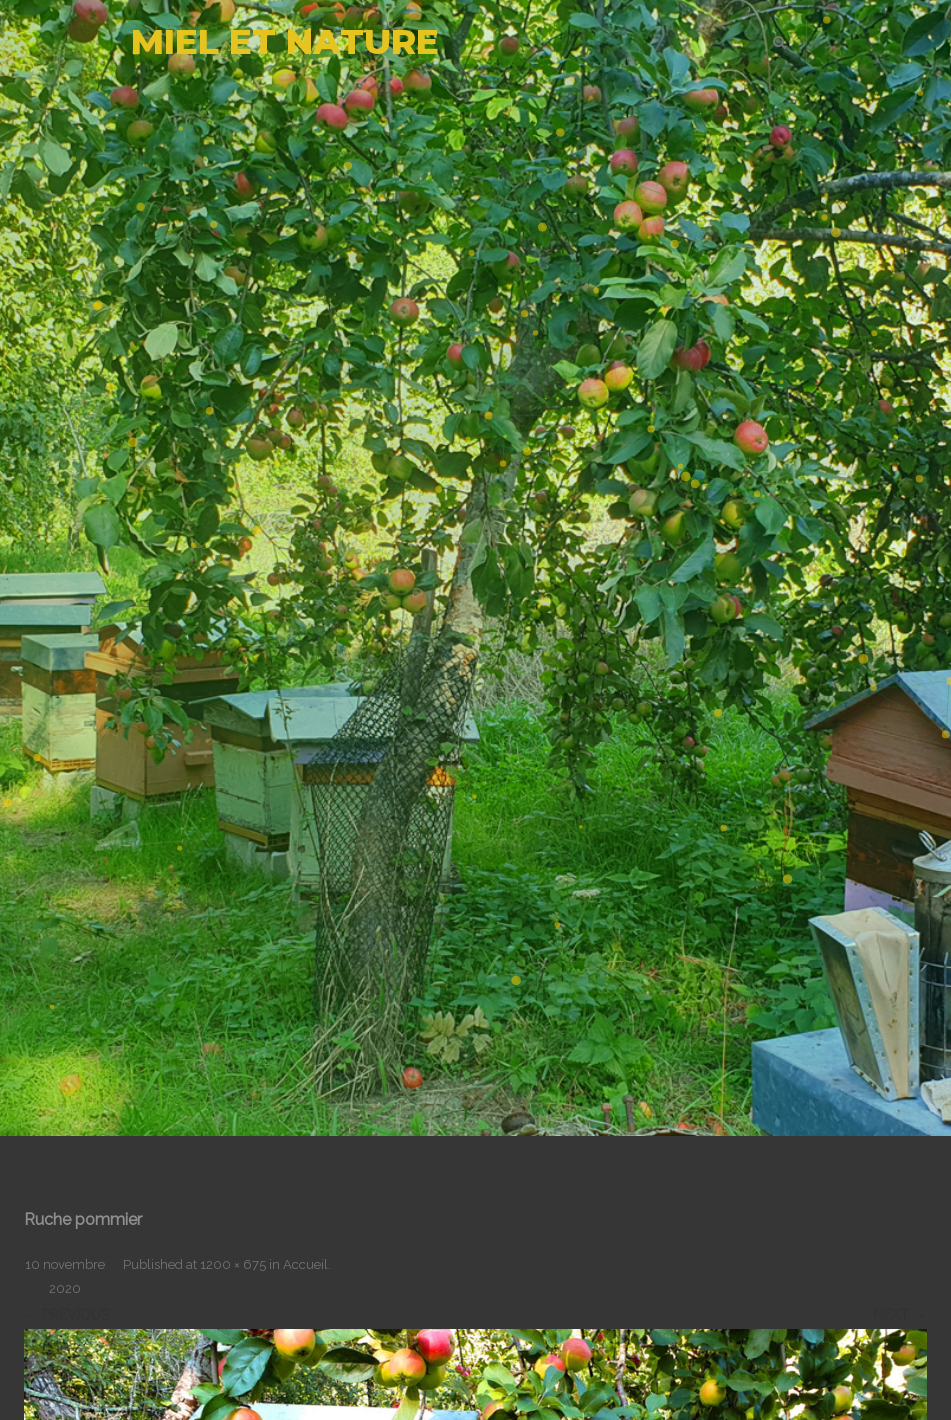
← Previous (66, 1315)
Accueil (305, 1264)
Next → (900, 1315)
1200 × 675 (233, 1264)
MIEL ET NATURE (285, 41)
